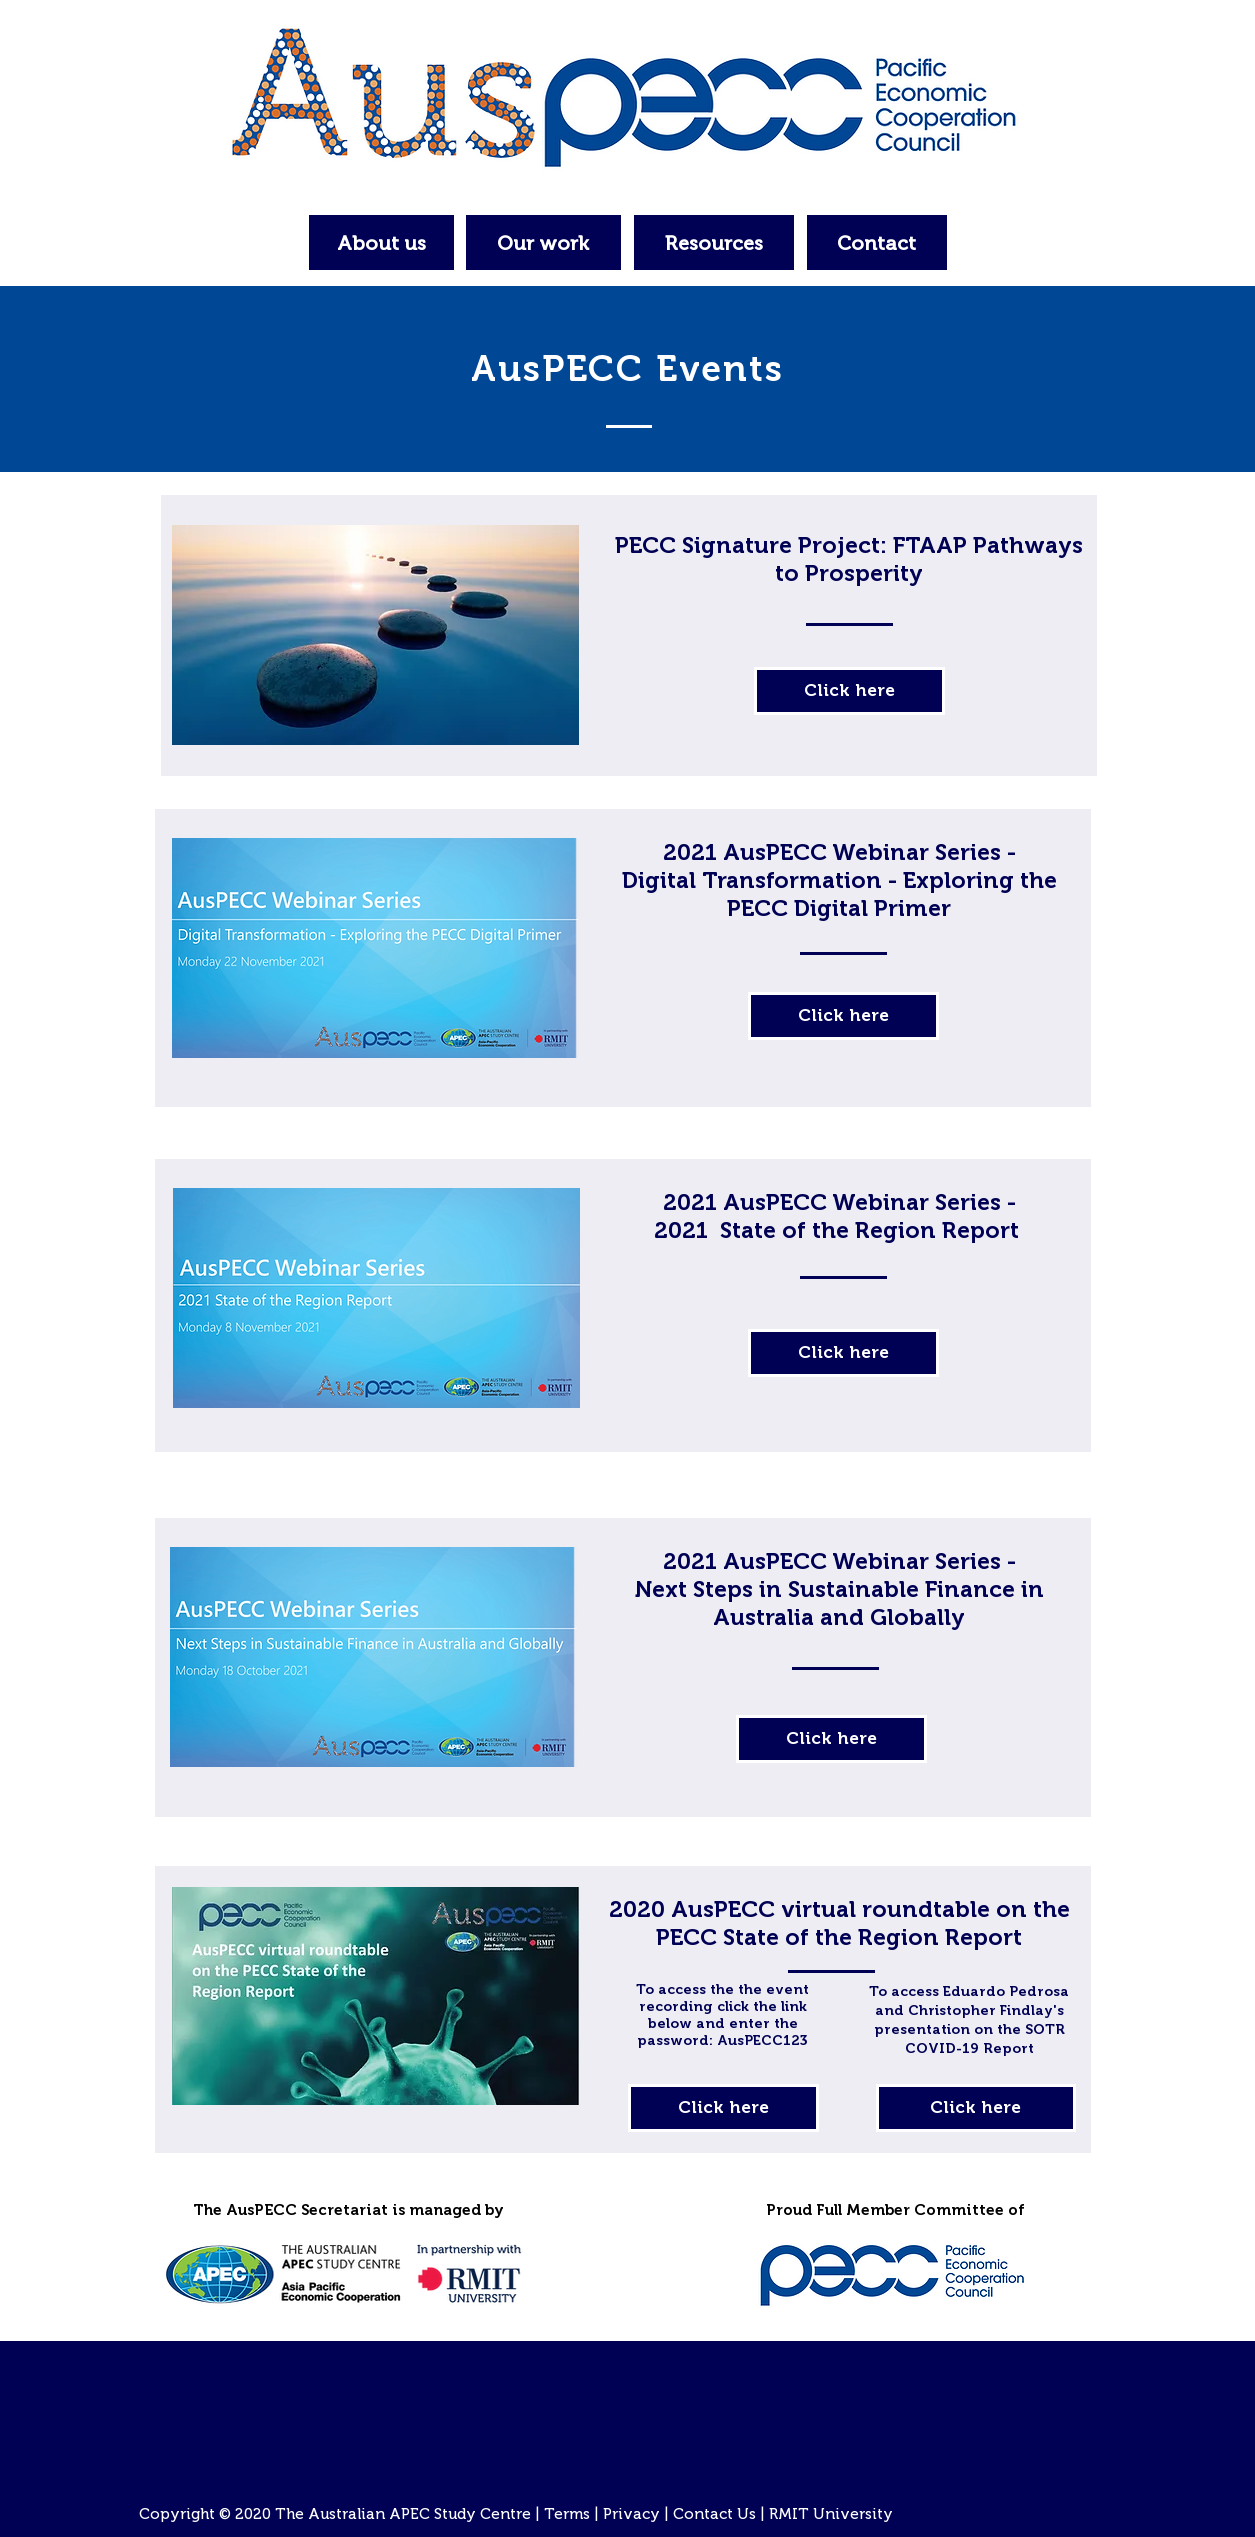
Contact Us (714, 2514)
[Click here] (849, 691)
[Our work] (543, 242)
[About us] (381, 242)
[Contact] (877, 242)
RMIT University (831, 2514)
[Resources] (714, 242)
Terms (567, 2514)
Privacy (631, 2514)
